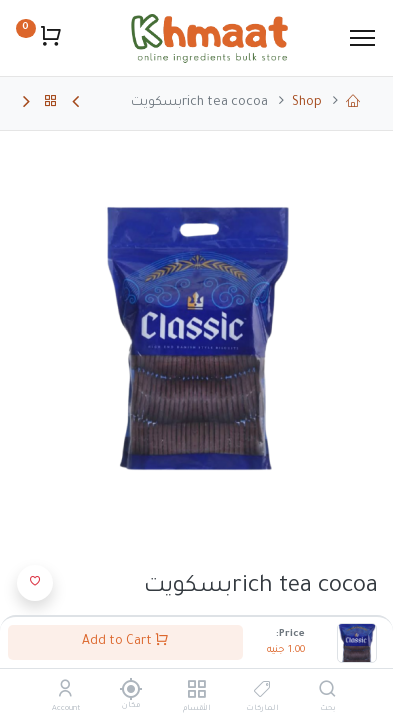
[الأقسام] (196, 693)
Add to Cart (125, 640)
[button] (35, 583)
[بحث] (327, 693)
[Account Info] (65, 693)
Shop (307, 103)
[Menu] (362, 38)
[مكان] (131, 689)
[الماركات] (262, 693)
